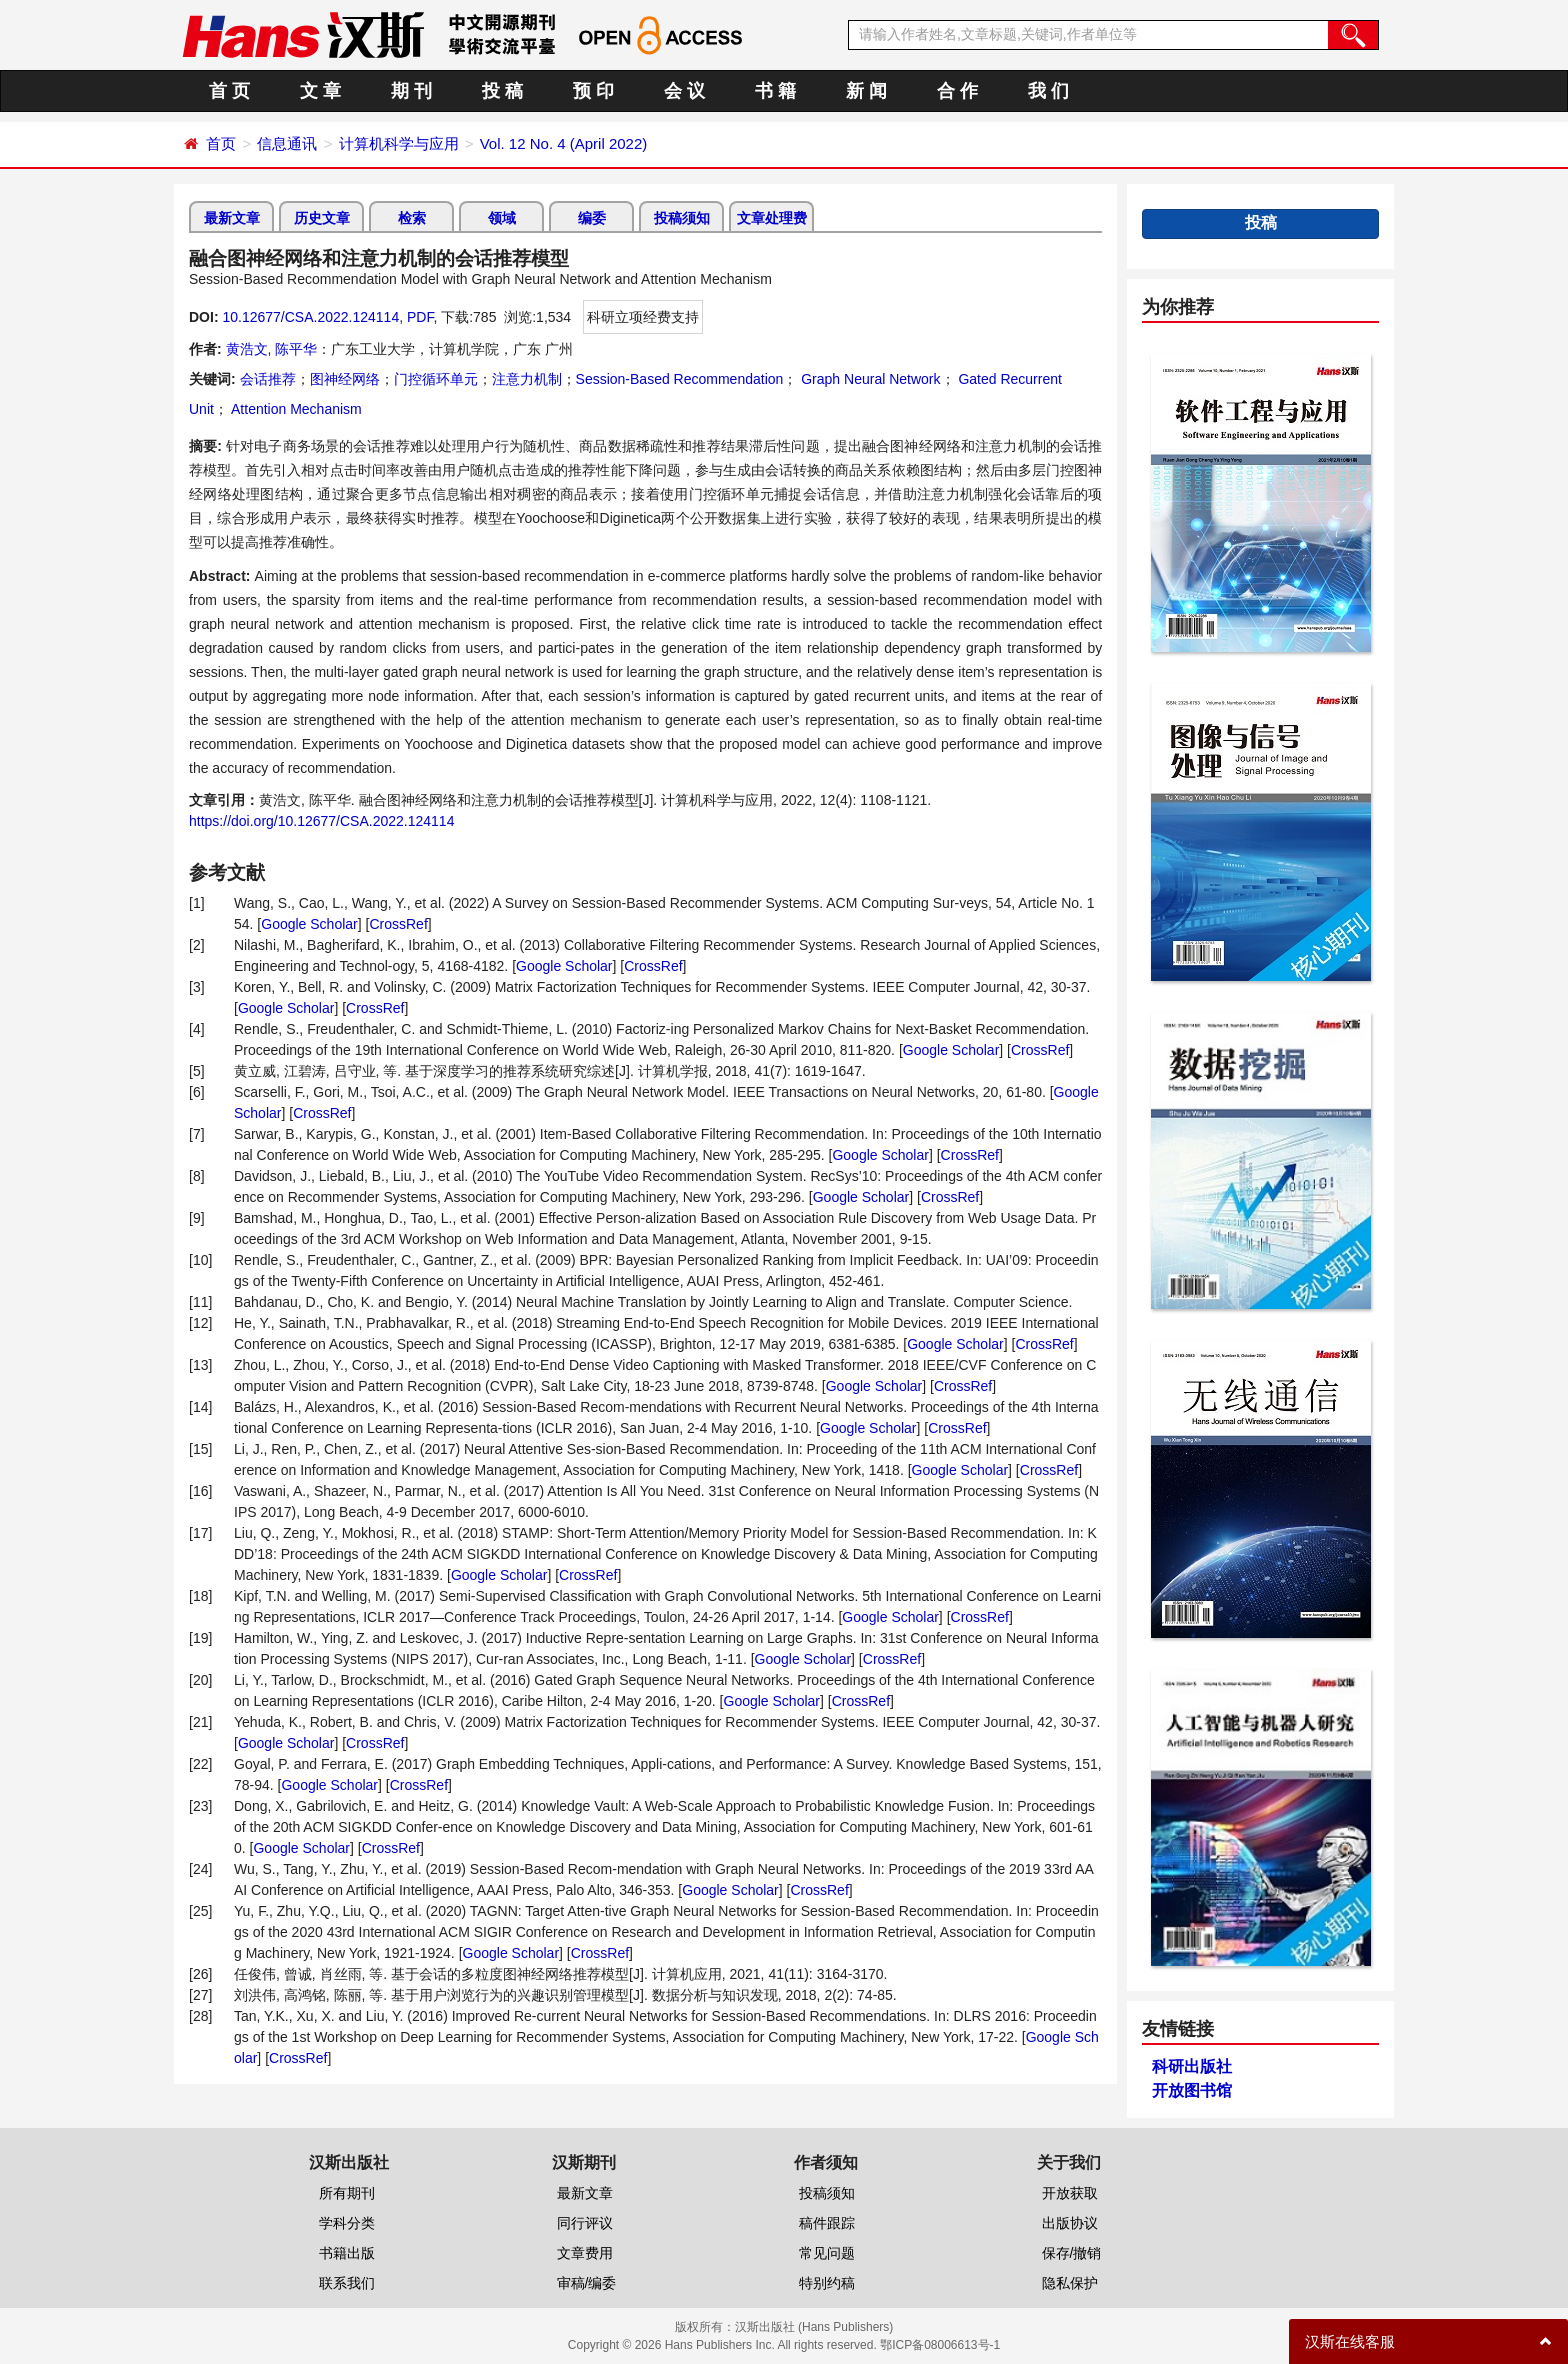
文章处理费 (772, 218)
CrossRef (398, 924)
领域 (502, 218)
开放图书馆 (1192, 2090)
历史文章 (322, 218)
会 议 (684, 91)
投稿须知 (682, 218)
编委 (592, 218)
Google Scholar (309, 924)
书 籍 (775, 91)
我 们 (1048, 91)
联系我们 (347, 2283)
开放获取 (1070, 2193)
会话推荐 (268, 379)
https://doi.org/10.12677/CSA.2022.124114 (321, 821)
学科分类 (347, 2223)
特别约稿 (827, 2283)
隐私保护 (1070, 2283)
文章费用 (585, 2253)
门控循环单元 (436, 379)
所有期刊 (347, 2193)
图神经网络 (345, 379)
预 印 (593, 91)
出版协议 (1070, 2223)
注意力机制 (527, 379)
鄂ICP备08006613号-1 (940, 2345)
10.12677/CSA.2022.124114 (310, 317)
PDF (420, 317)
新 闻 (866, 91)
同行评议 (585, 2223)
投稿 (1261, 222)
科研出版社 (1192, 2066)
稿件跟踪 (827, 2223)
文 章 (320, 91)
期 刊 (411, 91)
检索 (412, 218)
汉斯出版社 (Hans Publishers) (814, 2327)
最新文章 (232, 218)
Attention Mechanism (295, 409)
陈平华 (296, 349)
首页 (221, 143)
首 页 (229, 91)
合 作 (957, 91)
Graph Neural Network (868, 379)
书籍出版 (347, 2253)
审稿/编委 (587, 2283)
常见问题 (827, 2253)
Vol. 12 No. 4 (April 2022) (564, 143)
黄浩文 (247, 349)
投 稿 (502, 91)
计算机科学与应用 (399, 143)
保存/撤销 (1072, 2253)
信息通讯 (287, 143)
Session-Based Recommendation (680, 379)
